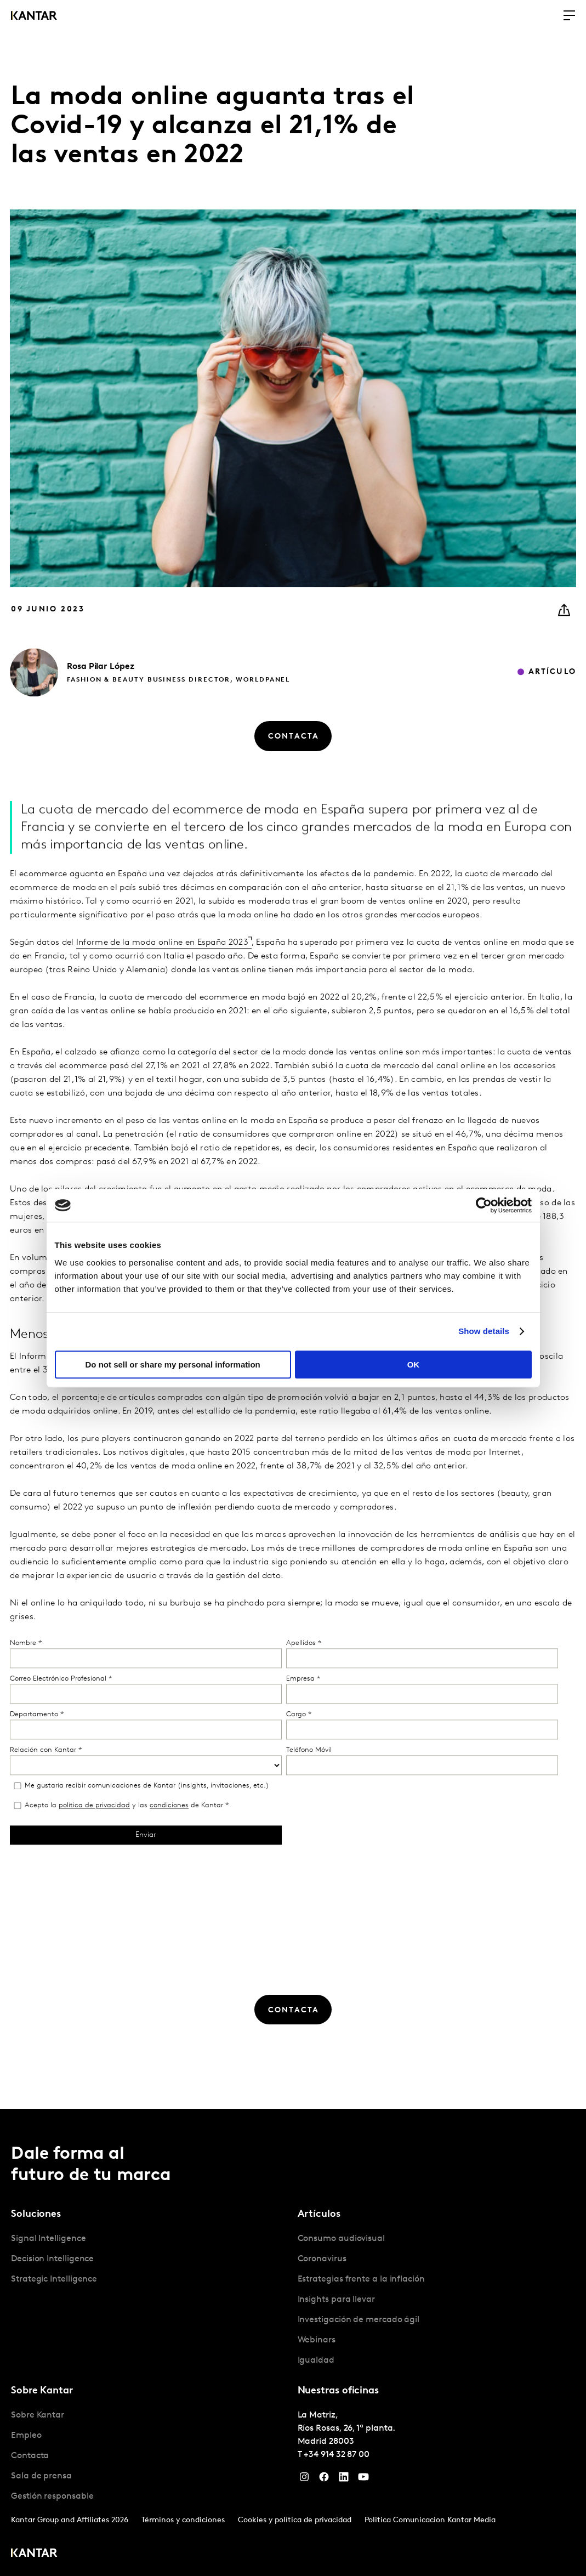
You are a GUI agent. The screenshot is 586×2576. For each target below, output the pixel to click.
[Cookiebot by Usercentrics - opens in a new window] (484, 1205)
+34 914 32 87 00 (336, 2454)
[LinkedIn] (343, 2479)
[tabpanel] (150, 2259)
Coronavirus (322, 2259)
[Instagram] (304, 2479)
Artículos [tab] (319, 2214)
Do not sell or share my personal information (173, 1364)
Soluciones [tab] (36, 2214)
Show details (483, 1331)
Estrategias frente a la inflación (361, 2279)
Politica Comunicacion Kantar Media (430, 2520)
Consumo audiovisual (341, 2238)
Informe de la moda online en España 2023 (162, 976)
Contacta (30, 2456)
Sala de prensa (41, 2476)
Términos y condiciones (183, 2520)
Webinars (316, 2340)
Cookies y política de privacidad (294, 2520)
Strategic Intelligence (54, 2279)
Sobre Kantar (37, 2415)
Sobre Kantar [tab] (42, 2391)
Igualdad (316, 2360)
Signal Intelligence (48, 2238)
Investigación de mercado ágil (359, 2320)
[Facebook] (324, 2479)
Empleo (26, 2435)
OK (413, 1364)
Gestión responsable (52, 2496)
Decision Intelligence (52, 2259)
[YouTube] (363, 2479)
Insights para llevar (336, 2299)
